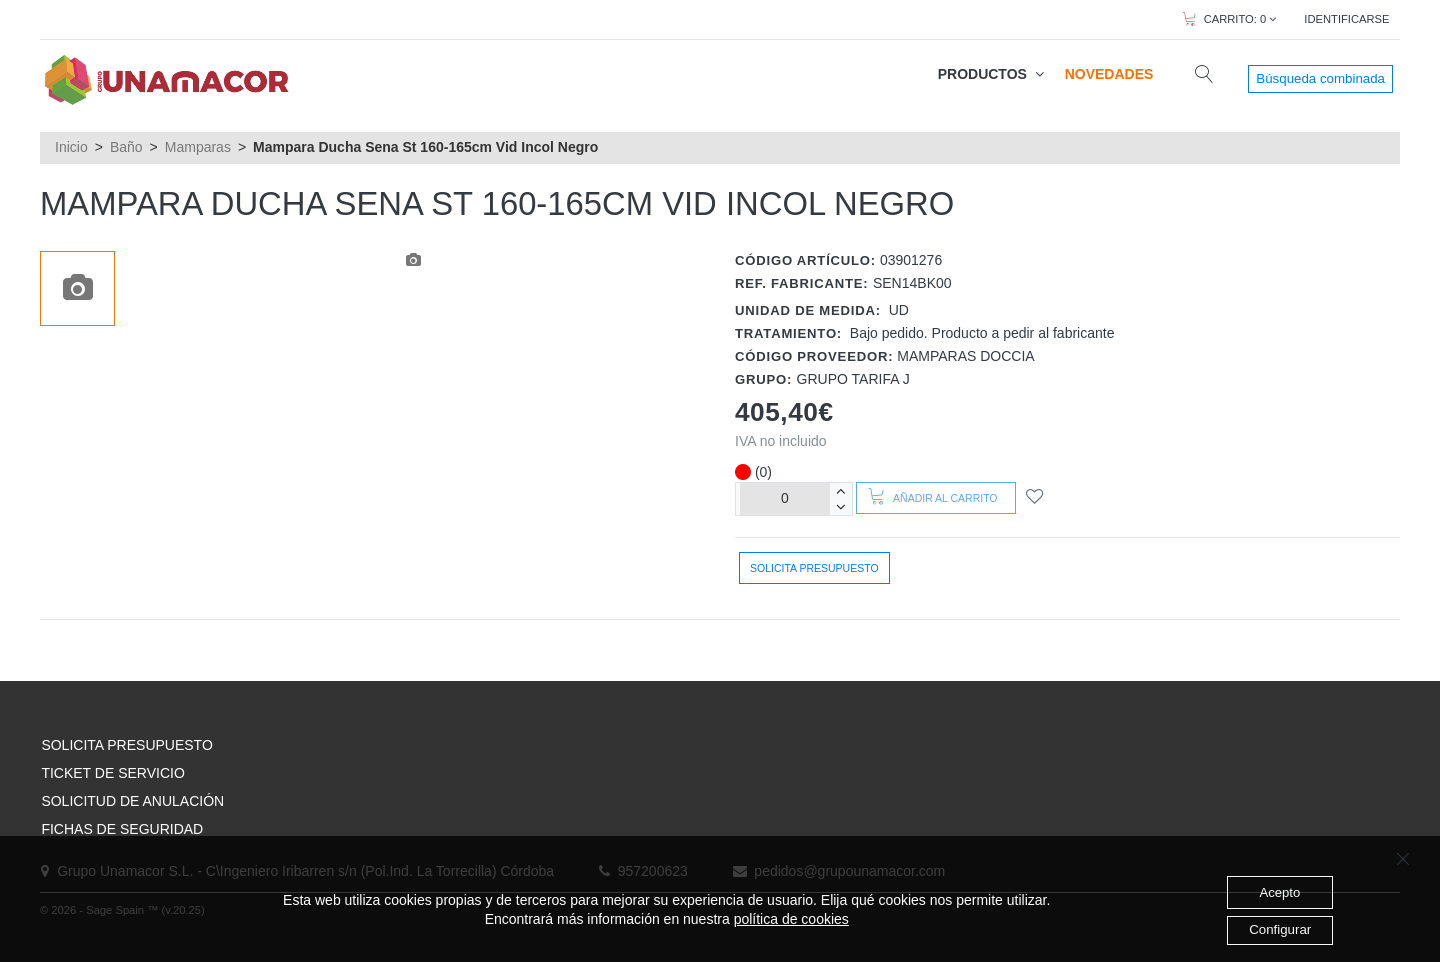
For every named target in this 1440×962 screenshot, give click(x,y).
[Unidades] (785, 498)
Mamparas (198, 147)
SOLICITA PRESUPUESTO (126, 745)
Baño (126, 147)
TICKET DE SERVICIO (112, 773)
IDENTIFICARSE (1346, 19)
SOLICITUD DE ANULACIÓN (132, 801)
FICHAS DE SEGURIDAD (122, 829)
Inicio (71, 147)
